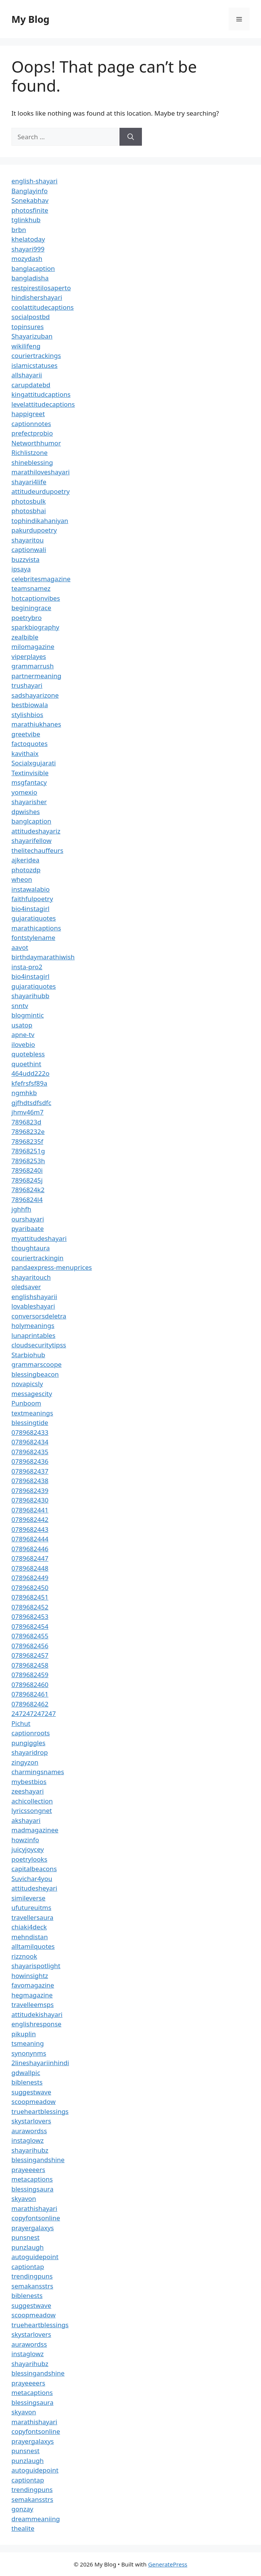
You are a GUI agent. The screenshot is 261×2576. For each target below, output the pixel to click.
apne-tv (22, 1034)
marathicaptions (36, 928)
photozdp (25, 869)
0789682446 (29, 1548)
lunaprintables (33, 1335)
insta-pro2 (26, 966)
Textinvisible (30, 772)
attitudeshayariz (35, 831)
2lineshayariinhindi (40, 2062)
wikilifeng (25, 346)
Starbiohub (28, 1354)
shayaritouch (31, 1277)
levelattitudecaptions (43, 404)
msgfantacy (29, 782)
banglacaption (33, 268)
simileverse (28, 1898)
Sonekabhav (29, 200)
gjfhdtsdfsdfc (31, 1102)
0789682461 (29, 1694)
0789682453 (29, 1616)
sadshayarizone (35, 695)
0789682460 (29, 1684)
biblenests (27, 2082)
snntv (19, 1005)
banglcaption (31, 821)
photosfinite (29, 210)
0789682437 (29, 1471)
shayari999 (28, 249)
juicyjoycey (27, 1849)
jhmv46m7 (27, 1112)
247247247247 (33, 1713)
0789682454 (29, 1626)
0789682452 (29, 1607)
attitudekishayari (36, 2014)
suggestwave (31, 2092)
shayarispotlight (35, 1965)
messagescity (31, 1393)
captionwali (28, 549)
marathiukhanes (36, 724)
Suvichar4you (31, 1878)
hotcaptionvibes (35, 598)
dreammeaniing (35, 2518)
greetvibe (25, 734)
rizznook (24, 1956)
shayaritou (27, 540)
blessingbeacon (35, 1374)
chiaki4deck (29, 1926)
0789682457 (29, 1655)
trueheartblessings (39, 2111)
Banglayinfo (29, 190)
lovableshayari (33, 1306)
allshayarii (26, 374)
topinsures (27, 326)
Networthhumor (36, 443)
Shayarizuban (32, 336)
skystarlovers (31, 2120)
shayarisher (29, 801)
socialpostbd (30, 316)
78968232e (28, 1131)
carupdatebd (30, 384)
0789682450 (29, 1587)
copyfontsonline (35, 2217)
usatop (21, 1025)
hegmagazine (32, 1995)
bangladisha (30, 278)
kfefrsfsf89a (29, 1083)
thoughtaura (30, 1247)
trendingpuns (32, 2276)
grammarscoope (36, 1364)
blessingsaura (32, 2189)
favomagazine (32, 1985)
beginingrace (31, 607)
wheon (21, 879)
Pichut (20, 1723)
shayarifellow (31, 840)
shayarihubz (29, 2150)
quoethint (26, 1063)
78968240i (27, 1170)
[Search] (130, 137)
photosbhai (28, 510)
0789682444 (29, 1538)
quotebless (28, 1053)
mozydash (26, 258)
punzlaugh (27, 2247)
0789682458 (29, 1665)
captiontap (27, 2266)
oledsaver (26, 1286)
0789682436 (29, 1461)
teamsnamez (31, 588)
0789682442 (29, 1519)
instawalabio (30, 889)
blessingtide (29, 1422)
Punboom (26, 1403)
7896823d (26, 1122)
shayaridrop (29, 1752)
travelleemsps (32, 2004)
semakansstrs (32, 2286)
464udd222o (30, 1073)
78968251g (28, 1150)
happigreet (28, 413)
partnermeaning (36, 675)
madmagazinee (34, 1829)
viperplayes (28, 656)
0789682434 (29, 1441)
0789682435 (29, 1451)
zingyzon (24, 1762)
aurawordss (29, 2130)
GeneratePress (167, 2564)
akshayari (25, 1820)
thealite (22, 2528)
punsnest (25, 2237)
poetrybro (26, 617)
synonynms (28, 2053)
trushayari (26, 685)
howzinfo (25, 1839)
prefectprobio (32, 433)
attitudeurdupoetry (40, 491)
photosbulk (28, 501)
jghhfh (21, 1209)
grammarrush (32, 665)
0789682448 (29, 1568)
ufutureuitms (31, 1907)
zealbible (24, 637)
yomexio (24, 792)
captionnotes (31, 423)
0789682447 (29, 1558)
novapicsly (27, 1383)
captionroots (30, 1732)
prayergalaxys (32, 2227)
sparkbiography (35, 627)
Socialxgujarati (33, 762)
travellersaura (32, 1917)
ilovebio (23, 1044)
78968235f (27, 1141)
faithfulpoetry (32, 898)
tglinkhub (25, 219)
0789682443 (29, 1529)
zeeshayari (27, 1791)
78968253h (28, 1160)
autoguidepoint (35, 2256)
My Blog (30, 19)
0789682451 (29, 1597)
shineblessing (32, 462)
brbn (18, 229)
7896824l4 (27, 1199)
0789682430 (29, 1500)
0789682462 (29, 1704)
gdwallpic (25, 2072)
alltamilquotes (33, 1946)
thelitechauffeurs (37, 850)
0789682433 (29, 1432)
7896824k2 (28, 1189)
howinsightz (29, 1975)
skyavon (23, 2198)
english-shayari (34, 181)
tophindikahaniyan (39, 520)
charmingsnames (37, 1771)
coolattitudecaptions (42, 307)
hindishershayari (36, 297)
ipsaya (21, 568)
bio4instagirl (30, 908)
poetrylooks (29, 1859)
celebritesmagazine (40, 578)
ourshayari (27, 1219)
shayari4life (28, 481)
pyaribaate (27, 1228)
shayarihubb (30, 995)
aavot (19, 947)
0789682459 (29, 1674)
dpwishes (25, 811)
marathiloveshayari (40, 471)
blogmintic (27, 1015)
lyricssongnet (31, 1810)
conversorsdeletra (38, 1316)
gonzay (22, 2508)
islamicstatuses (34, 365)
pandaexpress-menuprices (51, 1267)
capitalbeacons (34, 1868)
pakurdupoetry (34, 530)
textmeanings (32, 1413)
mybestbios (28, 1781)
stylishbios (27, 714)
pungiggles (28, 1742)
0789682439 (29, 1490)
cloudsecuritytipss (38, 1344)
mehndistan (29, 1936)
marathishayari (34, 2208)
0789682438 (29, 1480)
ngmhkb (24, 1092)
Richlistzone (29, 452)
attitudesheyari (34, 1888)
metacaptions (32, 2179)
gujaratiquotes (33, 918)
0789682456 (29, 1645)
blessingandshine (38, 2159)
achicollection (32, 1801)
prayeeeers (28, 2169)
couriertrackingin (37, 1257)
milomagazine (32, 646)
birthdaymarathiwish (43, 956)
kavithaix (24, 753)
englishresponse (36, 2023)
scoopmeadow (33, 2101)
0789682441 (29, 1510)
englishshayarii (34, 1296)
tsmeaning (27, 2043)
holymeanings (32, 1325)
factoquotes (29, 743)
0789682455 (29, 1635)
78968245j (27, 1180)
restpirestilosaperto (41, 287)
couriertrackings (36, 355)
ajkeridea (25, 859)
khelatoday (28, 239)
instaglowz (27, 2140)
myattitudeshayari (39, 1238)
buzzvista (25, 559)
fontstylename (33, 937)
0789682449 (29, 1577)
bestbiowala (29, 704)
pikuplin (23, 2033)
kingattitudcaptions (40, 394)
